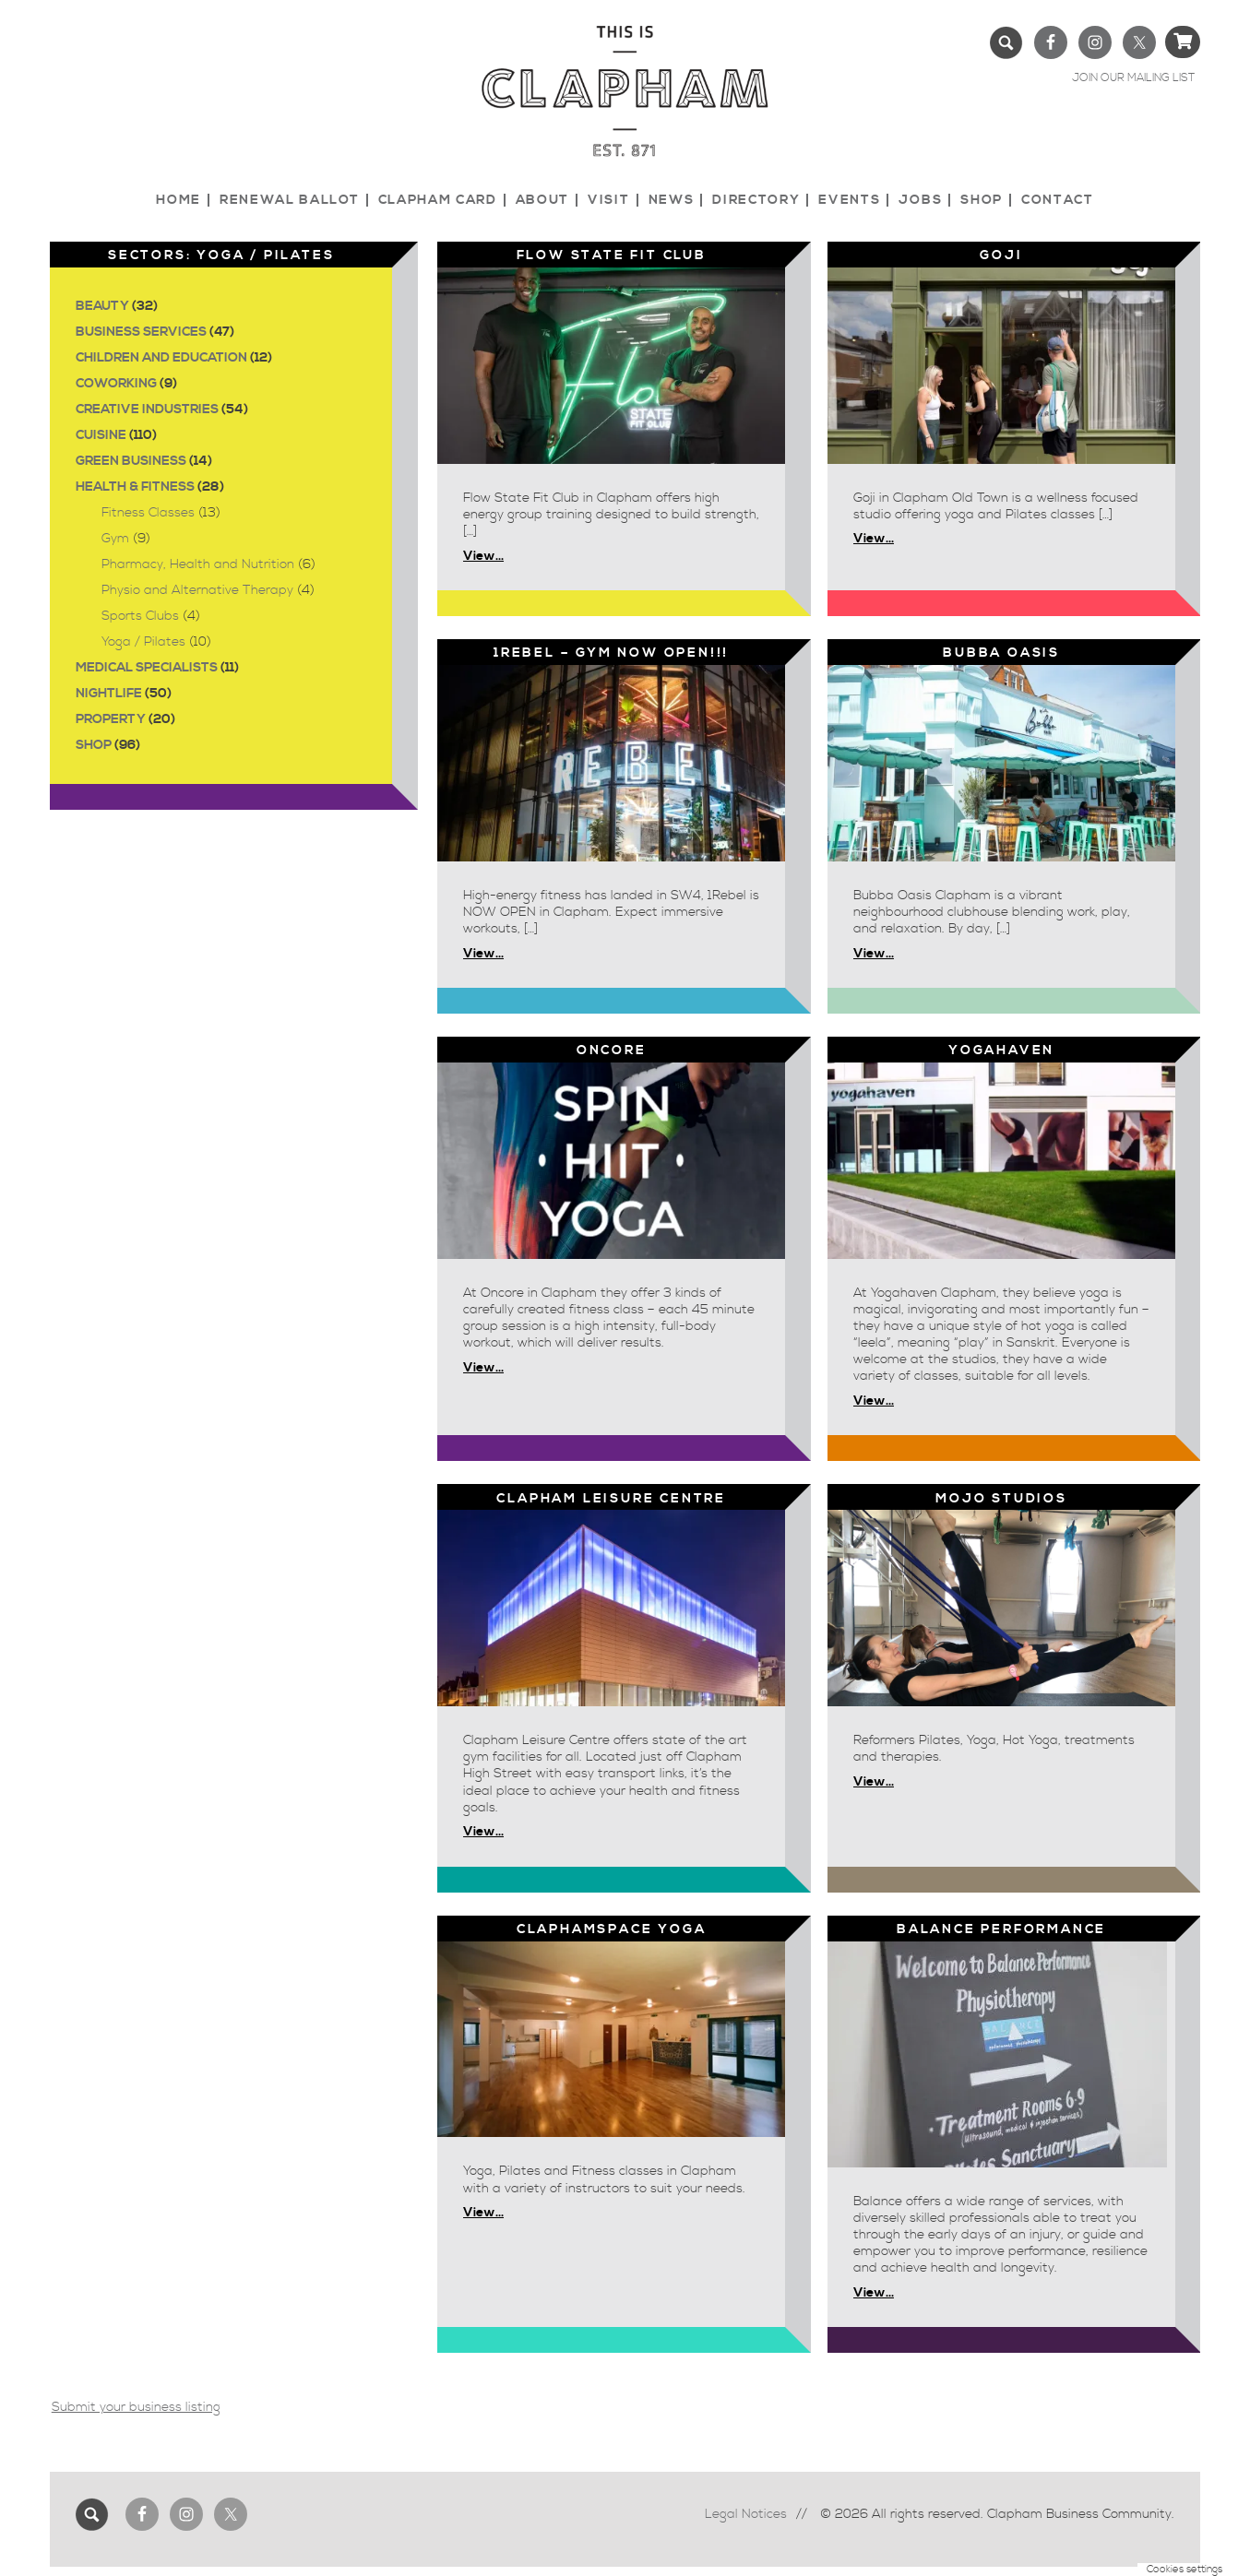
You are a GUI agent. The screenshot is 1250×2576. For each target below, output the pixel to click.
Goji (1001, 255)
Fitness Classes (148, 513)
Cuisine (101, 435)
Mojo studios (1001, 1498)
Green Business (131, 461)
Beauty (102, 306)
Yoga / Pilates (143, 642)
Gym (115, 538)
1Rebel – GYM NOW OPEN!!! (611, 653)
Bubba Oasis (1001, 653)
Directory (756, 200)
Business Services (141, 332)
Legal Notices (746, 2514)
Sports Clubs (140, 616)
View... (483, 556)
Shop (981, 200)
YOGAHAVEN (1001, 1050)
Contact (1057, 200)
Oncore (612, 1050)
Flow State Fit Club (612, 255)
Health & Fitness (135, 487)
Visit (608, 200)
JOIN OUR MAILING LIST (1133, 78)
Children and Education (161, 358)
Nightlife (109, 693)
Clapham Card (437, 200)
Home (178, 200)
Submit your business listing (136, 2407)
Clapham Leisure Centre (611, 1498)
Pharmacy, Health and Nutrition (197, 564)
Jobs (920, 200)
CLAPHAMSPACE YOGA (612, 1929)
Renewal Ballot (290, 200)
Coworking (116, 383)
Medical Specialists (147, 667)
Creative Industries (147, 409)
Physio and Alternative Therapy (197, 590)
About (542, 200)
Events (849, 200)
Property (111, 719)
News (672, 200)
